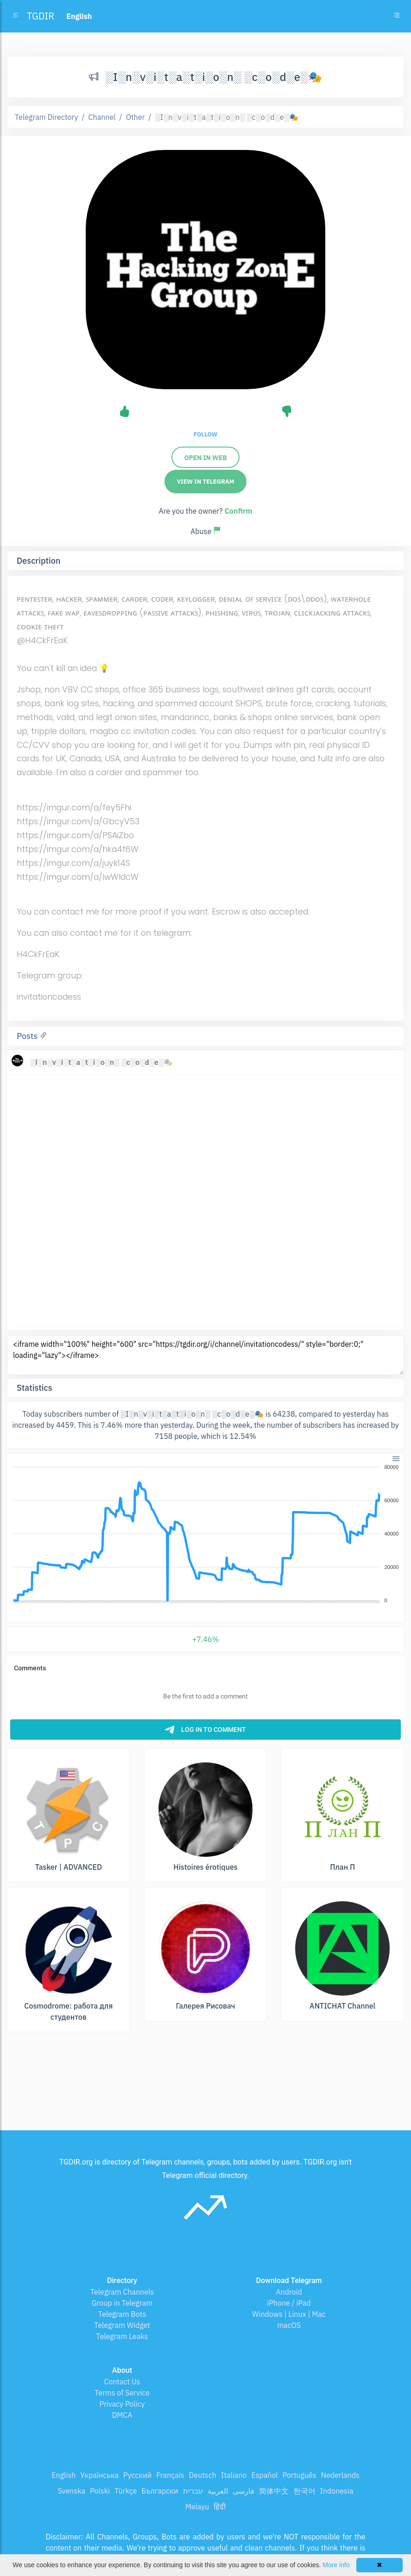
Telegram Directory (46, 117)
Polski (100, 2490)
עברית (193, 2490)
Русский (137, 2475)
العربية (218, 2490)
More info (335, 2565)
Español (264, 2475)
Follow (205, 434)
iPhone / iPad (289, 2303)
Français (170, 2475)
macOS (289, 2325)
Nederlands (340, 2475)
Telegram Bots (122, 2314)
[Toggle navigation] (396, 16)
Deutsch (202, 2475)
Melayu (197, 2506)
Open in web (205, 458)
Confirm (238, 511)
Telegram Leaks (122, 2336)
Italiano (234, 2475)
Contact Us (122, 2381)
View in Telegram (205, 481)
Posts (28, 1036)
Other (135, 117)
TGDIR (40, 16)
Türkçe (125, 2490)
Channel (102, 117)
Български (159, 2490)
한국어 (304, 2490)
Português (299, 2475)
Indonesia (337, 2490)
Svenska (72, 2490)
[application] (205, 1534)
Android (289, 2291)
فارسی (243, 2490)
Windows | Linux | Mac (289, 2314)
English (63, 2475)
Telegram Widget (122, 2325)
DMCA (122, 2415)
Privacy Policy (122, 2403)
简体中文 (274, 2490)
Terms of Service (122, 2392)
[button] (395, 1458)
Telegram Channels (122, 2291)
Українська (99, 2475)
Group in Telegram (122, 2303)
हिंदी (220, 2506)
